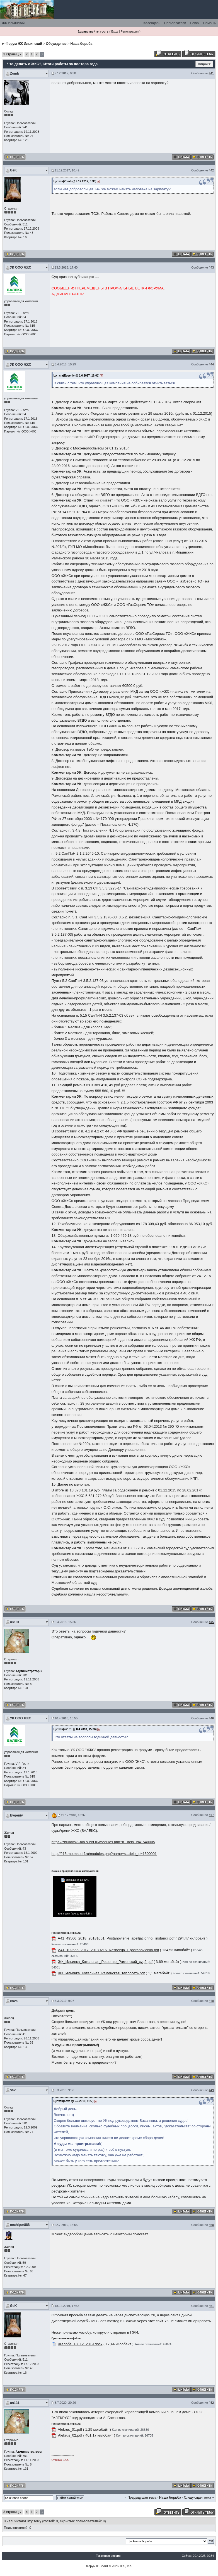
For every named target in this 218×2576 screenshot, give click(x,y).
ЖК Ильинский (13, 23)
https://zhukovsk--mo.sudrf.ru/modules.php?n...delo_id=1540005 (103, 1842)
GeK (13, 170)
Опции (203, 64)
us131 (15, 1622)
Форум (90, 2566)
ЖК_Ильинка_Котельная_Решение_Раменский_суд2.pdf (105, 1962)
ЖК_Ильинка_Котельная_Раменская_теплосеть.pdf (101, 1973)
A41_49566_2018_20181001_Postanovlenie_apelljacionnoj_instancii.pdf (116, 1938)
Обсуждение (56, 44)
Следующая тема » (199, 2497)
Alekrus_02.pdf (70, 2435)
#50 (211, 2224)
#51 (211, 2305)
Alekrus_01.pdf (70, 2429)
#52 (211, 2402)
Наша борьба (81, 44)
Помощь (209, 23)
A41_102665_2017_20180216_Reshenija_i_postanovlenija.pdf (108, 1950)
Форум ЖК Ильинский (24, 44)
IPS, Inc (125, 2566)
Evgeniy (16, 1815)
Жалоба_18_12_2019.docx (80, 2344)
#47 (211, 1815)
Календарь (151, 23)
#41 (211, 73)
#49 (211, 2090)
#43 (211, 267)
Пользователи (175, 23)
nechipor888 (20, 2225)
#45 (211, 1622)
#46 (211, 1718)
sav (13, 2090)
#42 (211, 170)
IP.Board (102, 2566)
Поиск (194, 23)
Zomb (14, 73)
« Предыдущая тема (140, 2497)
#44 (211, 364)
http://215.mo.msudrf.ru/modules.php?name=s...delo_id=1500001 (104, 1854)
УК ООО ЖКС (20, 267)
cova (14, 2001)
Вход (114, 31)
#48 (211, 2000)
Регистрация (130, 31)
